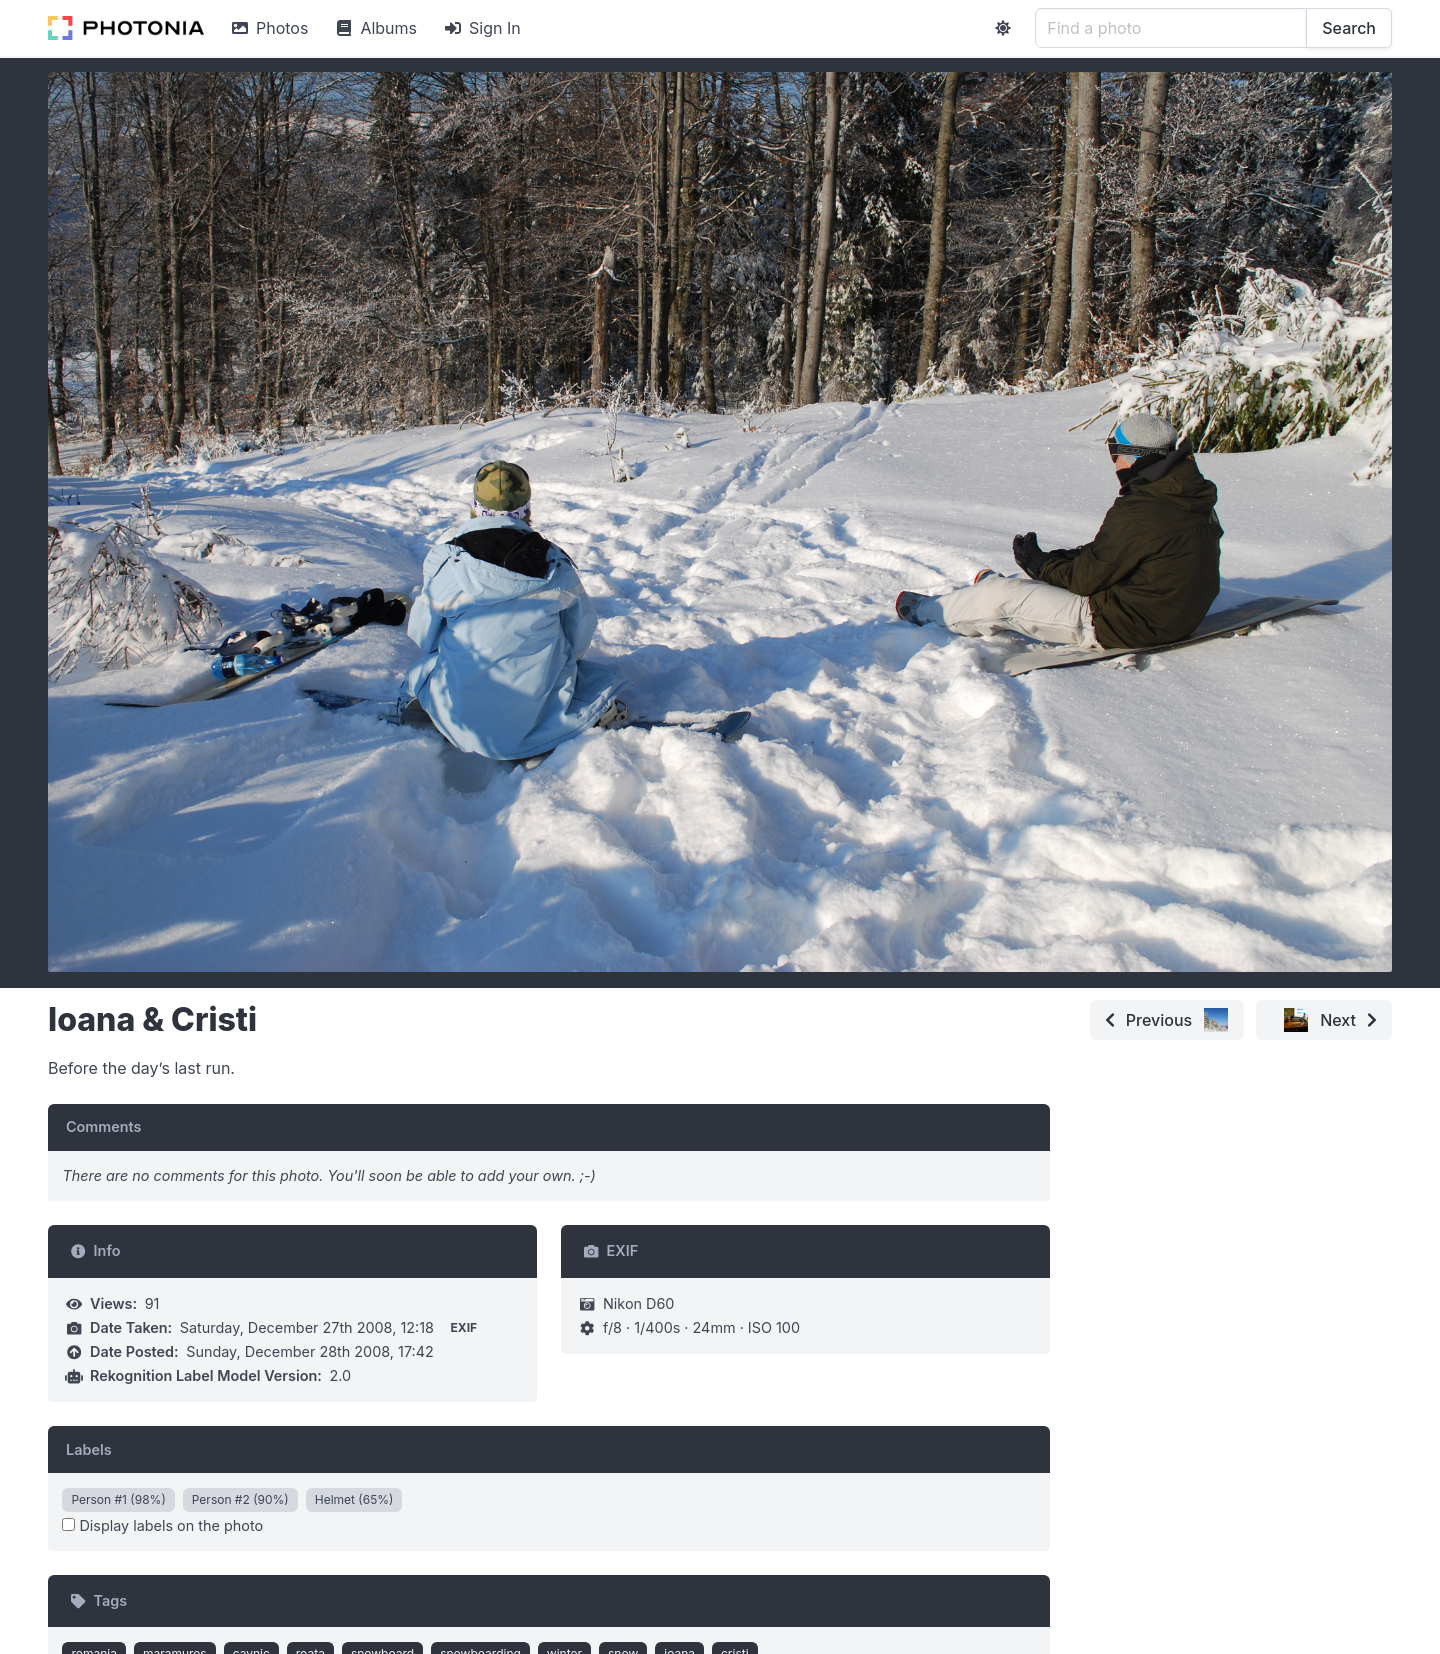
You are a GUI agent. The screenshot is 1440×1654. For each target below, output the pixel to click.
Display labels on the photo (162, 1525)
